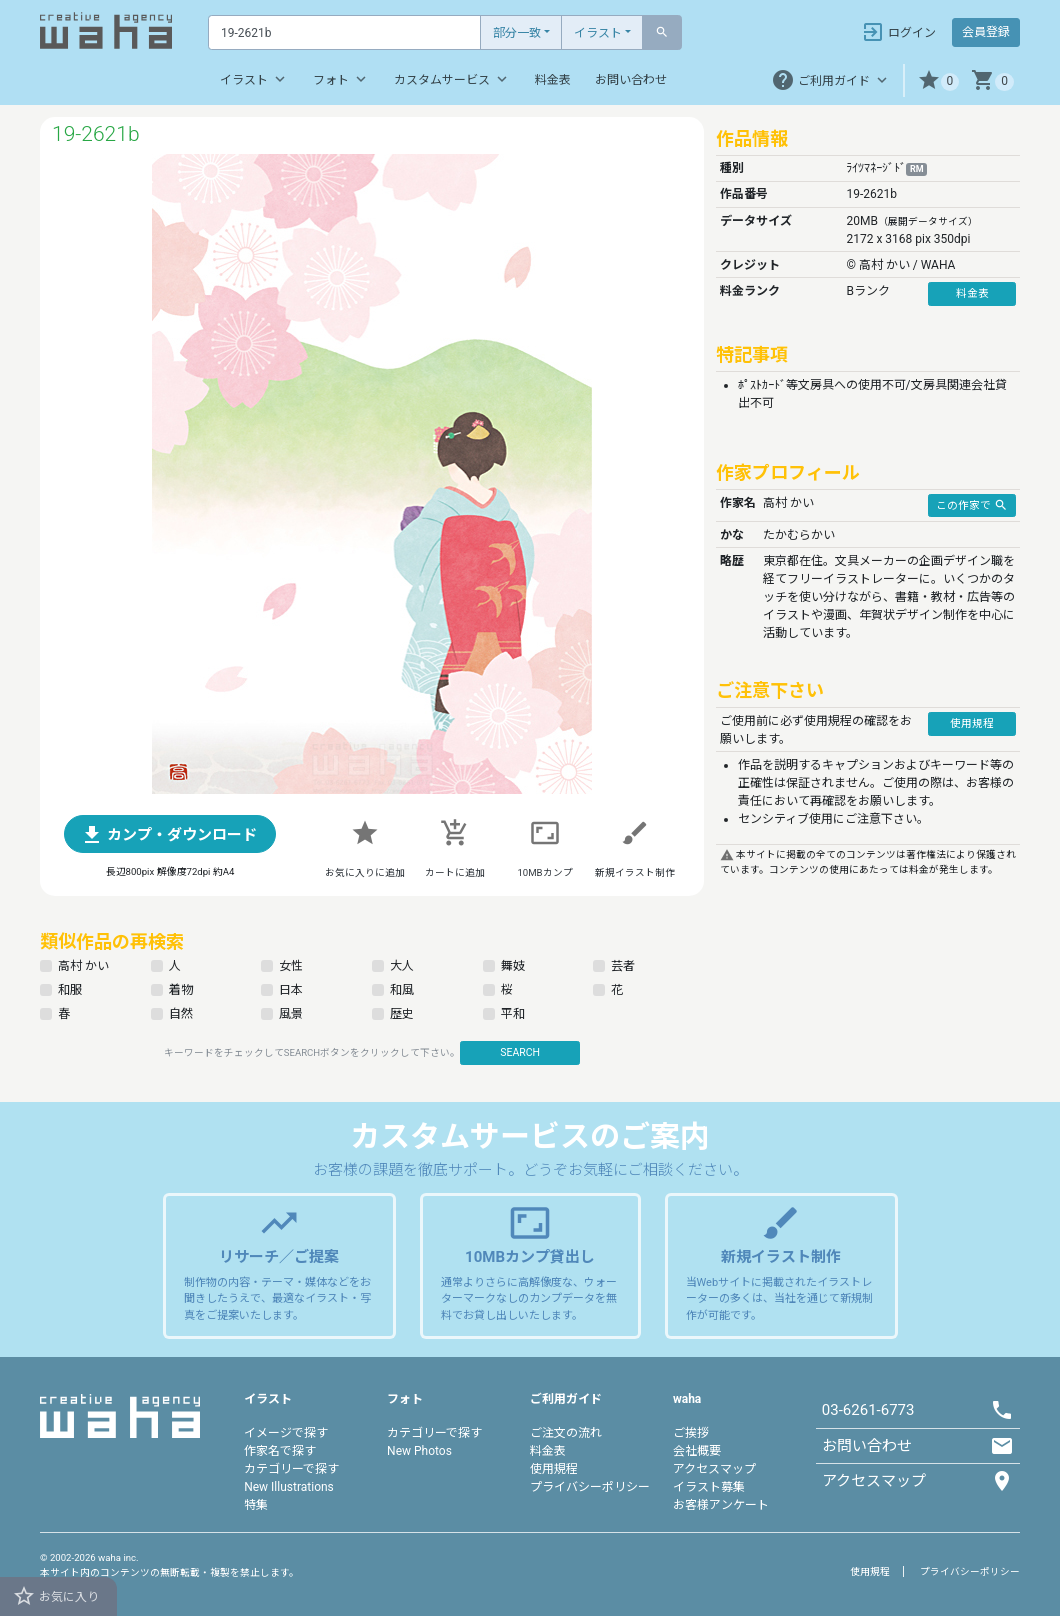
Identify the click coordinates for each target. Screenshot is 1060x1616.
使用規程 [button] (972, 723)
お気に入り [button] (55, 1596)
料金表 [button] (972, 293)
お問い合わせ (631, 80)
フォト (341, 79)
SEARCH (520, 1052)
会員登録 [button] (986, 32)
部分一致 (517, 33)
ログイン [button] (898, 32)
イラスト (598, 33)
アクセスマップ (714, 1469)
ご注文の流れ (566, 1433)
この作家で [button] (972, 505)
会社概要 (697, 1451)
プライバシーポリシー (590, 1487)
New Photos (419, 1451)
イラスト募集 (709, 1487)
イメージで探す (286, 1433)
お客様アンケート (721, 1505)
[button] (938, 80)
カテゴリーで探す (291, 1469)
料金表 (553, 80)
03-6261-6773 (868, 1410)
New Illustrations (289, 1487)
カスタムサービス (452, 79)
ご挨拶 (691, 1433)
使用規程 (554, 1469)
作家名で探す (280, 1451)
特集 (256, 1505)
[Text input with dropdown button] (344, 32)
